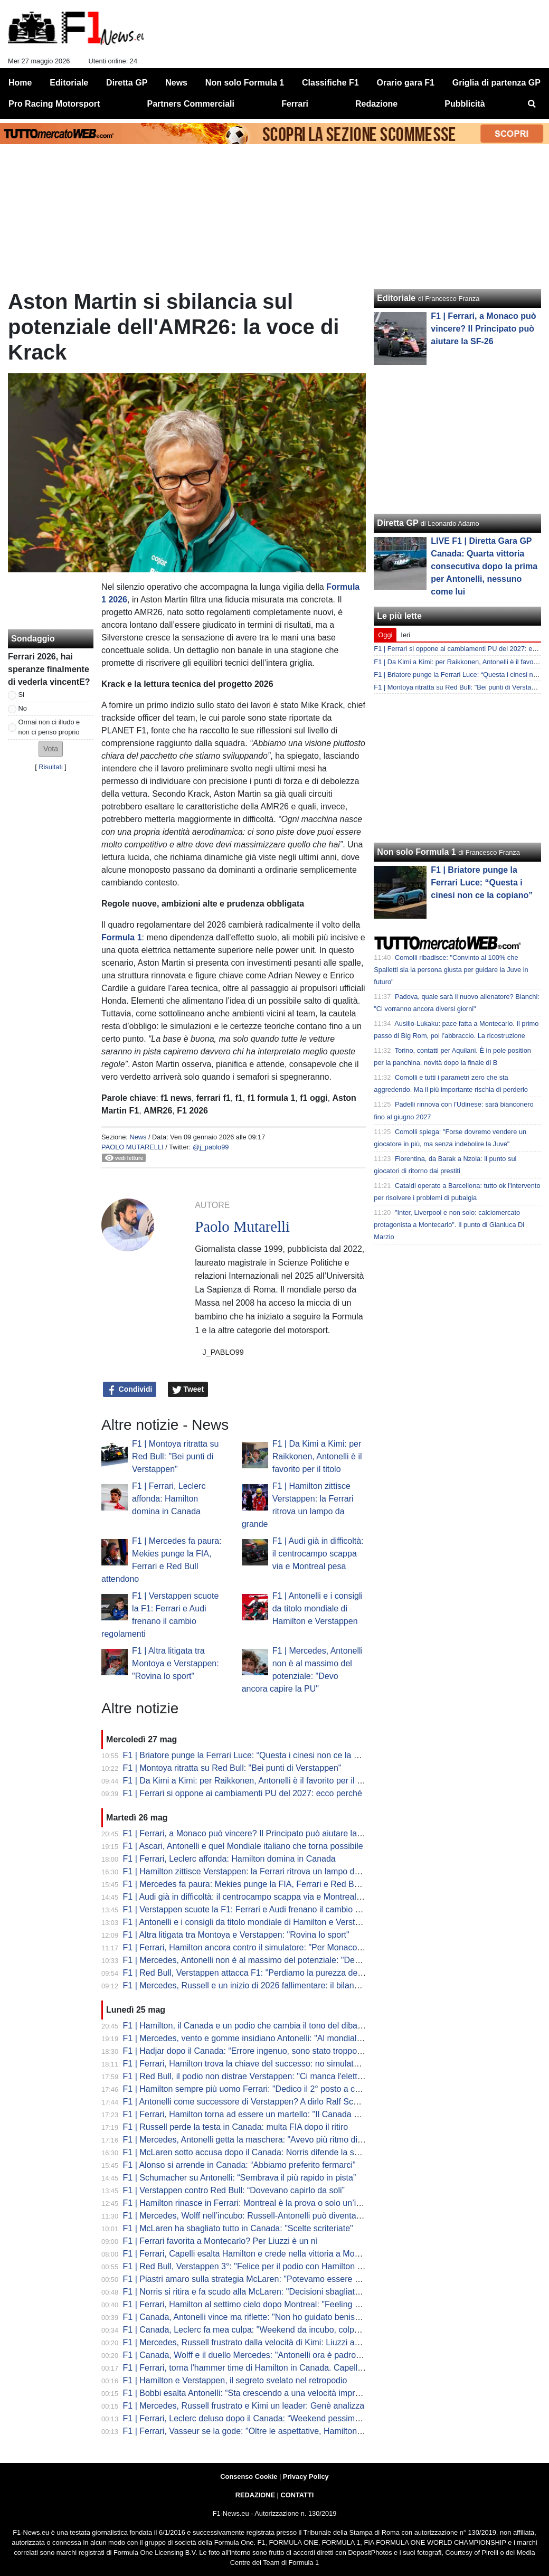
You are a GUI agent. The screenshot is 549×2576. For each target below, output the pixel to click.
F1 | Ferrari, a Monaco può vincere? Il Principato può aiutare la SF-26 (253, 1833)
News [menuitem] (176, 82)
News (137, 1137)
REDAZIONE (255, 2495)
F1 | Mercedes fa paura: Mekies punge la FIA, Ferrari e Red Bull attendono (263, 1884)
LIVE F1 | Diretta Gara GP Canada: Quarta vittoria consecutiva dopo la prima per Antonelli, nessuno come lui (484, 566)
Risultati (51, 767)
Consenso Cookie (248, 2476)
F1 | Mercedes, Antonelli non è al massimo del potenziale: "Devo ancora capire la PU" (283, 1960)
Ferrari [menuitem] (294, 103)
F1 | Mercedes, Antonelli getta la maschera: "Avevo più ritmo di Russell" (257, 2139)
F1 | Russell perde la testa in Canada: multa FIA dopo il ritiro (235, 2126)
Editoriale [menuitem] (69, 82)
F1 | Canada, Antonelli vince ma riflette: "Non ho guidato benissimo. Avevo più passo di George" (302, 2317)
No (22, 708)
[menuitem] (532, 104)
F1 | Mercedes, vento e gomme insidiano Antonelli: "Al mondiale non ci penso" (269, 2038)
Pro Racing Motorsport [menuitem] (54, 103)
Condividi (130, 1389)
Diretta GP (397, 522)
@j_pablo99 (211, 1147)
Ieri (405, 635)
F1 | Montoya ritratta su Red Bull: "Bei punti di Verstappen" (175, 1456)
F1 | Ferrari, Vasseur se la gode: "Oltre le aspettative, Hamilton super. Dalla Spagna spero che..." (304, 2431)
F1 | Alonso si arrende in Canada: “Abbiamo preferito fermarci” (239, 2164)
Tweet (188, 1389)
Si (21, 695)
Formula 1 (121, 937)
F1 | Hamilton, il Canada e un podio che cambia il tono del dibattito (247, 2025)
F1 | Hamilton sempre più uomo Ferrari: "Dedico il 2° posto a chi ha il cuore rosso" (276, 2088)
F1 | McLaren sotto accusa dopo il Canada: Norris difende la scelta (247, 2152)
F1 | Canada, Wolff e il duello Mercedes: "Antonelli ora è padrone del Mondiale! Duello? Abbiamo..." (308, 2355)
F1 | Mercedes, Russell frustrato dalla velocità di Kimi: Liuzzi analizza (252, 2342)
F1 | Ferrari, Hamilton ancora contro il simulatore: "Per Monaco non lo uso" (262, 1947)
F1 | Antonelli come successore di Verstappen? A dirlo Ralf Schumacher (257, 2101)
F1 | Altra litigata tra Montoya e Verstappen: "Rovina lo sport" (175, 1663)
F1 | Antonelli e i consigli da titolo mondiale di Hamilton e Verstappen (317, 1608)
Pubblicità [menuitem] (464, 103)
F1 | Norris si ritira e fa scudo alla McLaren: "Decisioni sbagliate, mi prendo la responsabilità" (295, 2291)
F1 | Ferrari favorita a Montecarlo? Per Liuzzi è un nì (220, 2241)
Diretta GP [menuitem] (126, 82)
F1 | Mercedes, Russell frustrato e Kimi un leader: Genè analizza (244, 2405)
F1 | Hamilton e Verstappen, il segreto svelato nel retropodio (235, 2380)
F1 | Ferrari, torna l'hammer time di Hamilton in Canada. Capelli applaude (260, 2367)
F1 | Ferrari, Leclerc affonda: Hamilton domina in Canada (168, 1499)
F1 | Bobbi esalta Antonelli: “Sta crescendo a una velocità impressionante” (261, 2393)
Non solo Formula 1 (416, 851)
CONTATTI (297, 2495)
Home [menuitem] (20, 82)
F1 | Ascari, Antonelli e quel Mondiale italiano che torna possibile (243, 1846)
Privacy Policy (306, 2476)
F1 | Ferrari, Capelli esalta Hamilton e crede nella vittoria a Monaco (248, 2253)
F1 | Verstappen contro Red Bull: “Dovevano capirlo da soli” (234, 2190)
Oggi (385, 635)
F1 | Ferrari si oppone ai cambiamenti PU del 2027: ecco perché (242, 1793)
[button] (51, 749)
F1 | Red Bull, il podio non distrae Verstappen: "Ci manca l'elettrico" (248, 2076)
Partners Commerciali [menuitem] (190, 103)
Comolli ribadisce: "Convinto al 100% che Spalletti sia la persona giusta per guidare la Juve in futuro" (451, 970)
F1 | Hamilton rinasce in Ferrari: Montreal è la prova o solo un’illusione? (256, 2202)
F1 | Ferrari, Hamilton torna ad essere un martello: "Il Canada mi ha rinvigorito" (270, 2114)
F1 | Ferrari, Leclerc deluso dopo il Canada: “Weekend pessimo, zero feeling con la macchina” (299, 2418)
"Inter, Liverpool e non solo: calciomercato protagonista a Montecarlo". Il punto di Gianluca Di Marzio (449, 1225)
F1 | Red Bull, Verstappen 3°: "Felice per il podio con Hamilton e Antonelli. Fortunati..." (283, 2266)
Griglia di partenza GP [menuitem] (496, 82)
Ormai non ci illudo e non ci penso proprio (49, 727)
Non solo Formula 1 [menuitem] (244, 82)
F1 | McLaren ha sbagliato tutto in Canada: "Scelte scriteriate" (238, 2228)
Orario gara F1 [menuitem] (405, 82)
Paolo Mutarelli (132, 1147)
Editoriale (396, 298)
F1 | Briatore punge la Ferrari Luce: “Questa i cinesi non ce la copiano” (254, 1755)
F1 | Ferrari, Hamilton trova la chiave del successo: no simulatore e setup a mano (275, 2063)
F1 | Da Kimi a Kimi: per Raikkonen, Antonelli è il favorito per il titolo (317, 1456)
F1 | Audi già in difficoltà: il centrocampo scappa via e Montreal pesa (318, 1553)
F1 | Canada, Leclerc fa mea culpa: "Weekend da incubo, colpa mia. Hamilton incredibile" (290, 2329)
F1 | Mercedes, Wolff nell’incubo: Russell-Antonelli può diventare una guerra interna (279, 2215)
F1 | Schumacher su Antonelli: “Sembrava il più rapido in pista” (239, 2177)
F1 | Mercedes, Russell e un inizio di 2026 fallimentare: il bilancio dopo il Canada (273, 1985)
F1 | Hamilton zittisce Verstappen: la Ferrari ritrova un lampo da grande (255, 1871)
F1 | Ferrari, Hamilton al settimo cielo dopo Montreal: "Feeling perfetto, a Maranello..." (282, 2304)
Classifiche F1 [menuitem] (330, 82)
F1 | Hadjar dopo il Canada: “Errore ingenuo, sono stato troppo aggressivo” (263, 2050)
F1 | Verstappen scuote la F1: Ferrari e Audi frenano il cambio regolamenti (261, 1909)
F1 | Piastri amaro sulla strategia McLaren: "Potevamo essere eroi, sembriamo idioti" (280, 2279)
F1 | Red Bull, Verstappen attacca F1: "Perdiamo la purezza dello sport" (256, 1972)
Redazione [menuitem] (376, 103)
